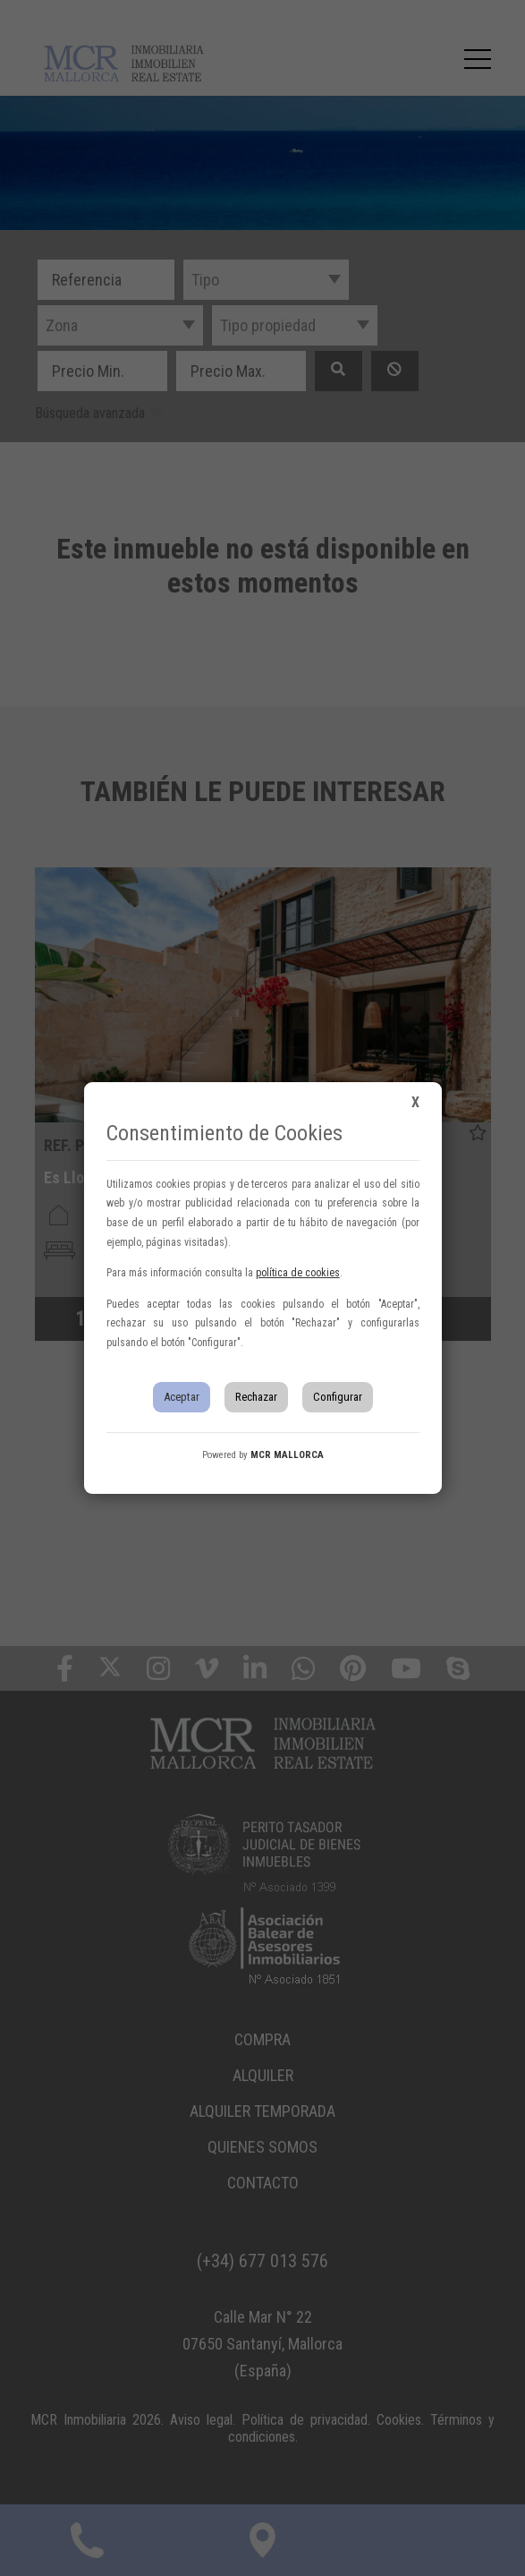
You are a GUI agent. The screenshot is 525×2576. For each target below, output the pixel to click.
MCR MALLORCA (287, 1455)
